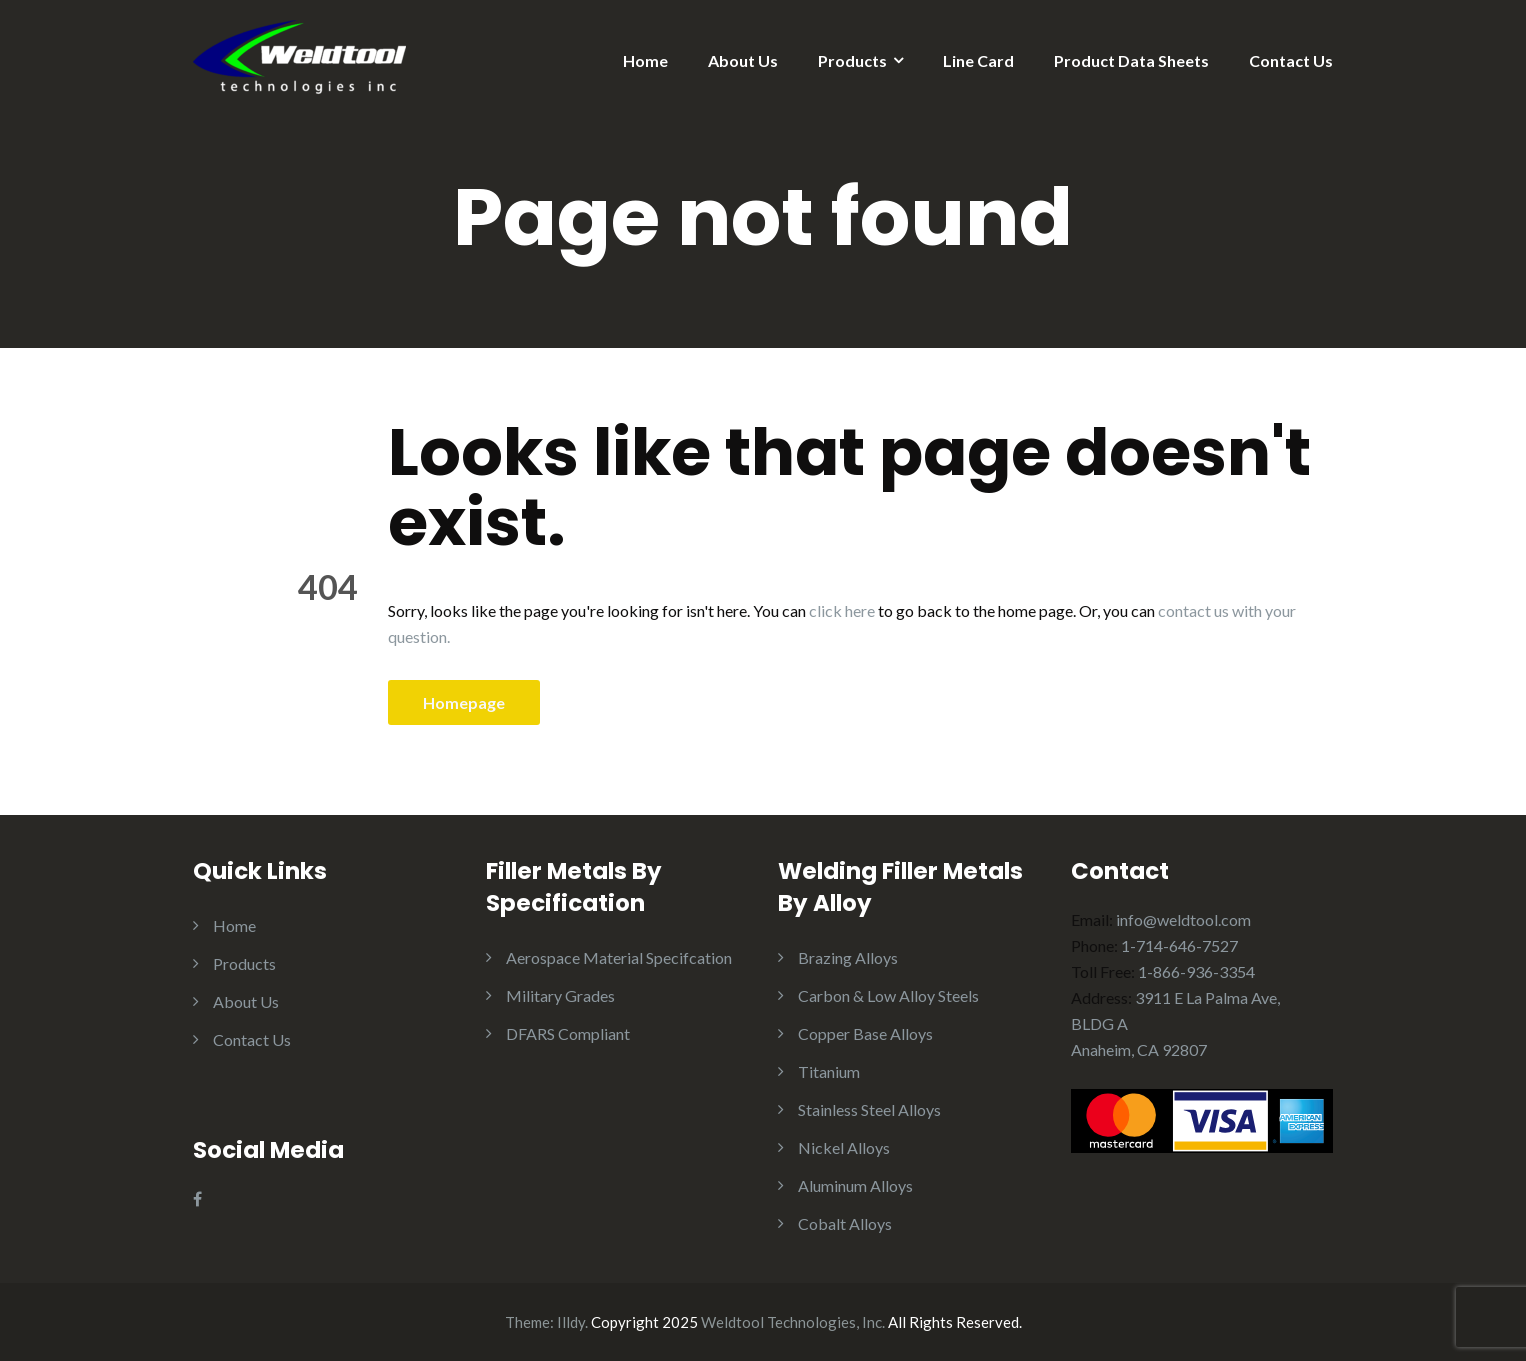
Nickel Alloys (844, 1147)
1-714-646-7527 (1179, 945)
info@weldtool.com (1183, 919)
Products (852, 60)
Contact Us (1291, 60)
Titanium (829, 1071)
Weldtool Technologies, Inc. (793, 1322)
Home (645, 60)
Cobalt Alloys (845, 1223)
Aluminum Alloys (855, 1185)
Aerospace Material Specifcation (619, 957)
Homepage (464, 702)
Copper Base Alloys (865, 1033)
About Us (743, 60)
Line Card (978, 60)
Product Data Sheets (1131, 60)
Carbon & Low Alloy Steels (888, 995)
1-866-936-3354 (1196, 971)
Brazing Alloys (848, 957)
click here (842, 610)
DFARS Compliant (568, 1033)
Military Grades (560, 995)
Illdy (571, 1322)
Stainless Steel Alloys (869, 1109)
